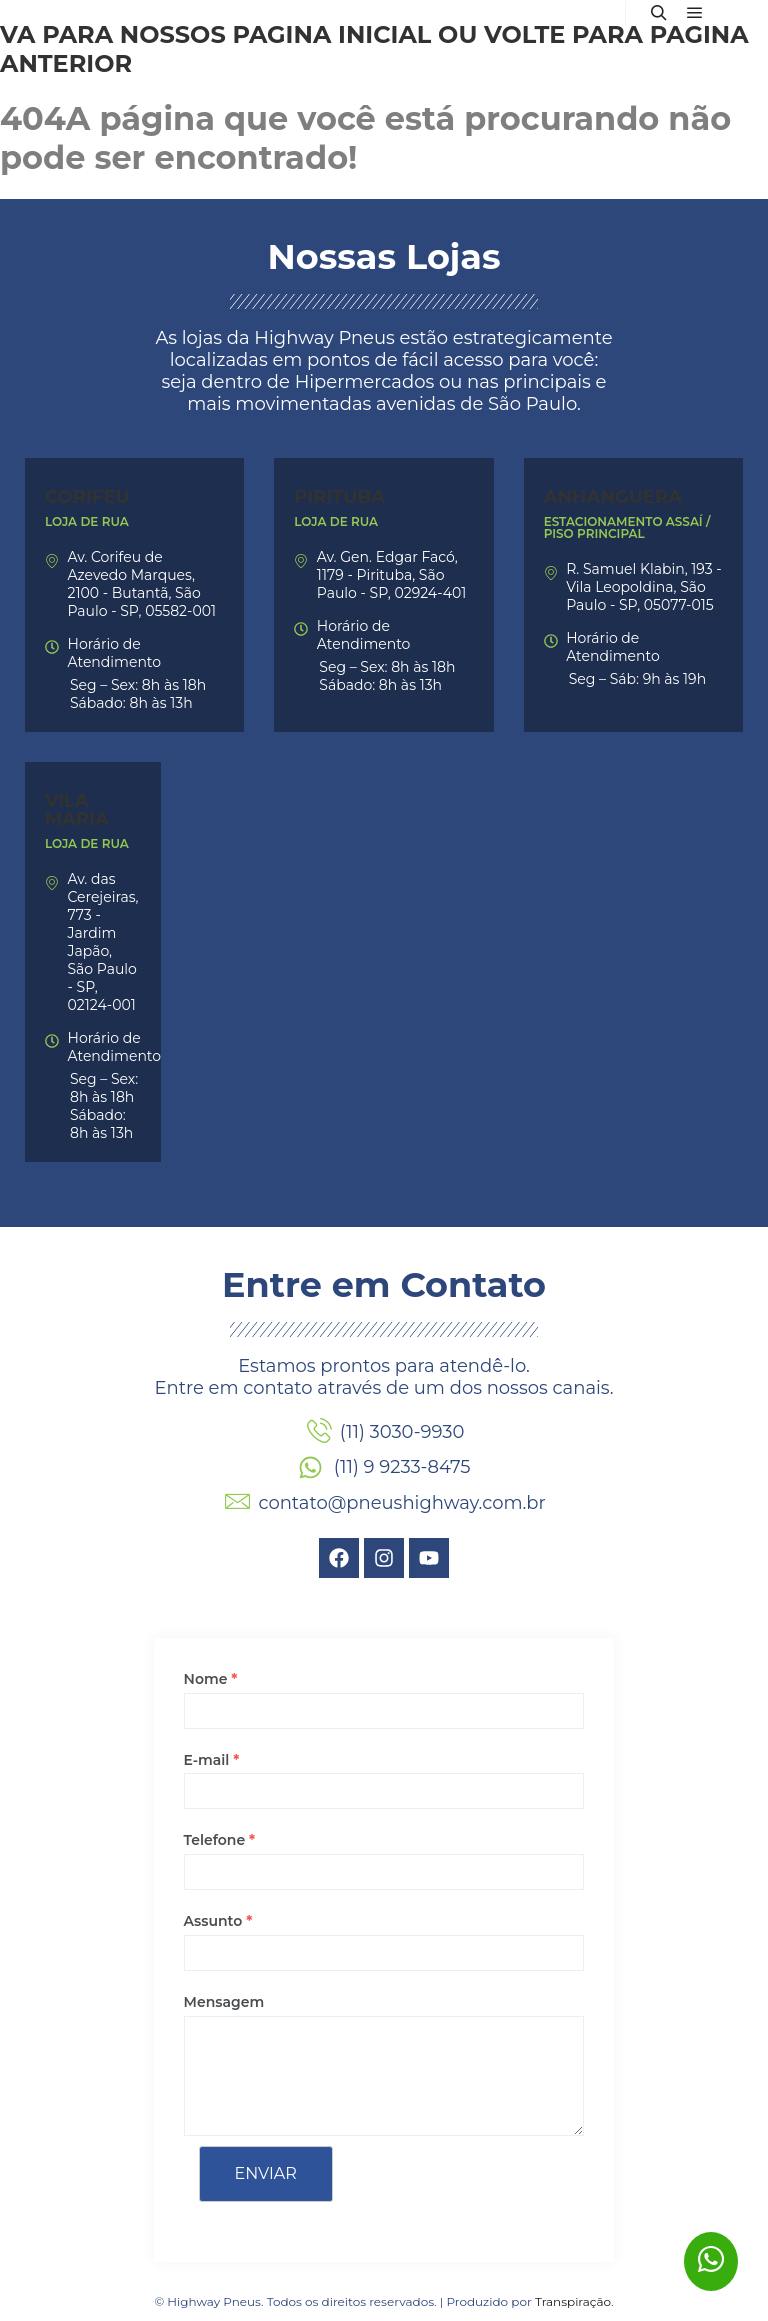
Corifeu (87, 497)
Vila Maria (77, 810)
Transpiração (573, 2301)
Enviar (266, 2173)
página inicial (331, 34)
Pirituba (339, 497)
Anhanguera (613, 497)
